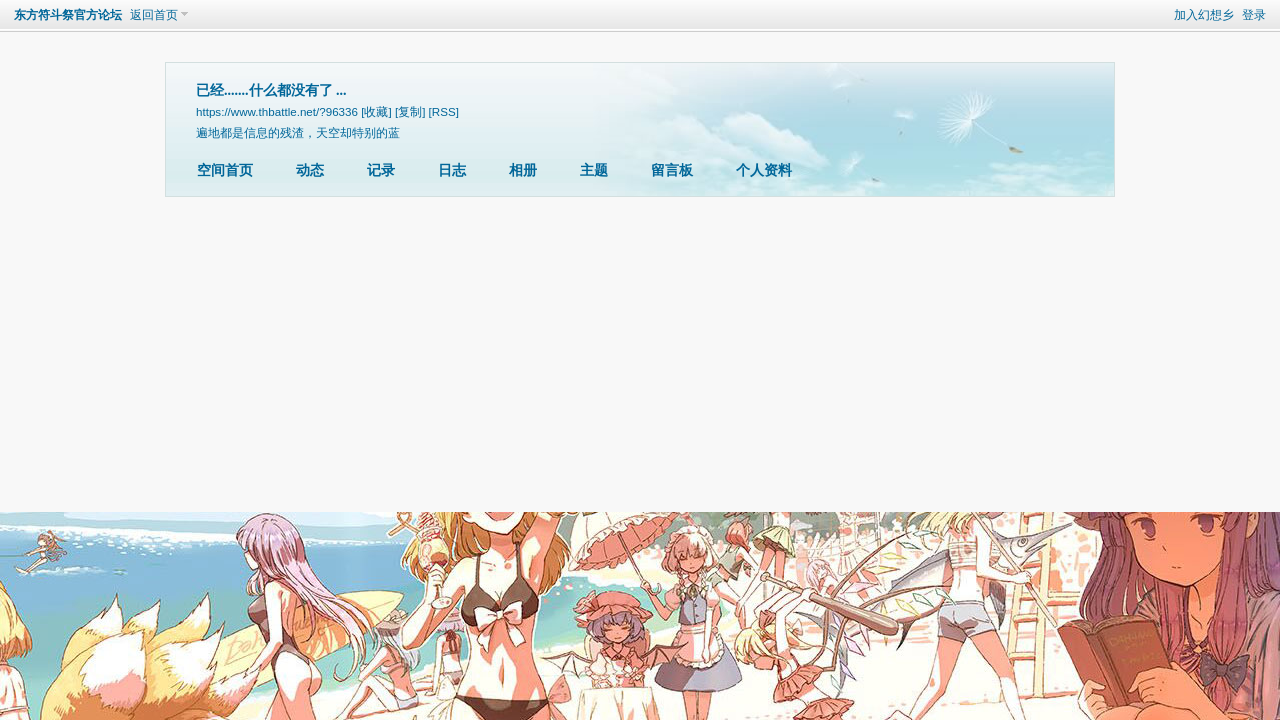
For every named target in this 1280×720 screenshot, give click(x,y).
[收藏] (376, 111)
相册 (523, 170)
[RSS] (444, 111)
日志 (452, 170)
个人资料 (764, 170)
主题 (594, 170)
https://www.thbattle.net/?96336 (277, 111)
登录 (1254, 15)
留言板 (672, 170)
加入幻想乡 (1204, 15)
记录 (381, 170)
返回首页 (154, 15)
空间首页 (225, 170)
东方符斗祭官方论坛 (68, 15)
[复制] (410, 111)
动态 (310, 170)
